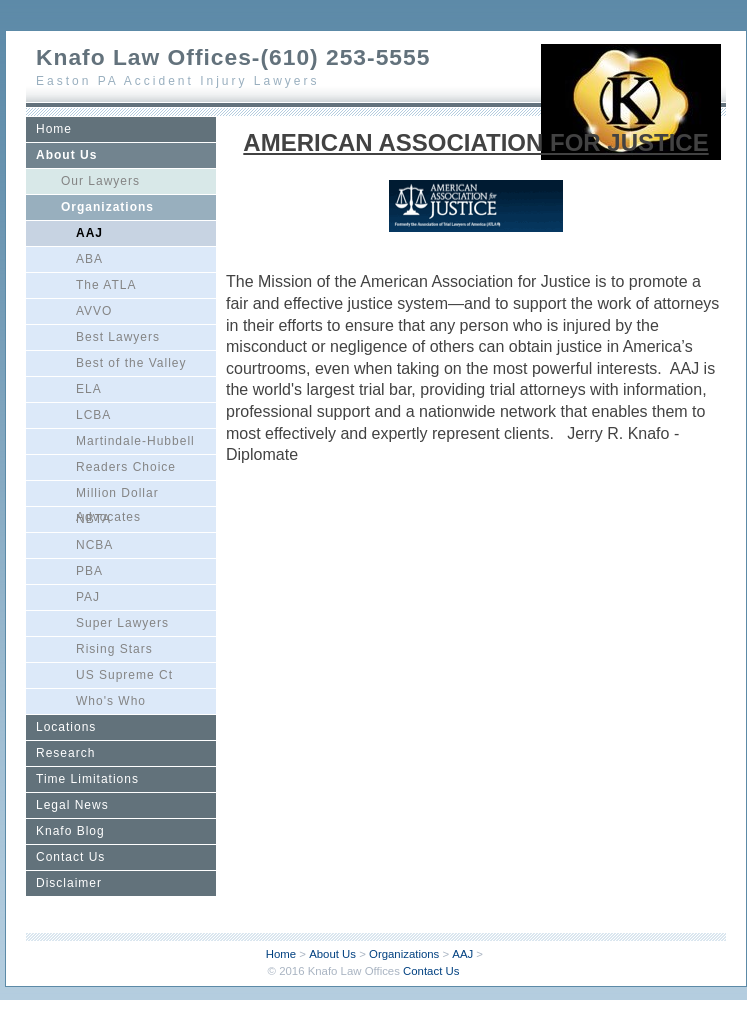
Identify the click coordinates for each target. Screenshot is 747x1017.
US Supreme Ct (124, 675)
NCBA (94, 545)
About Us (66, 155)
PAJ (88, 597)
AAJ (89, 233)
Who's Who (111, 701)
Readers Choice (126, 467)
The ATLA (106, 285)
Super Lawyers (122, 623)
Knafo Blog (70, 831)
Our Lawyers (100, 181)
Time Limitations (87, 779)
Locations (66, 727)
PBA (89, 571)
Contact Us (70, 857)
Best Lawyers (118, 337)
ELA (89, 389)
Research (65, 753)
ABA (89, 259)
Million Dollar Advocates (117, 496)
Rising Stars (114, 649)
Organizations (107, 207)
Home (54, 129)
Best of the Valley (131, 363)
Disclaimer (69, 883)
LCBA (93, 415)
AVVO (94, 311)
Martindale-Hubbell (135, 441)
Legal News (72, 805)
